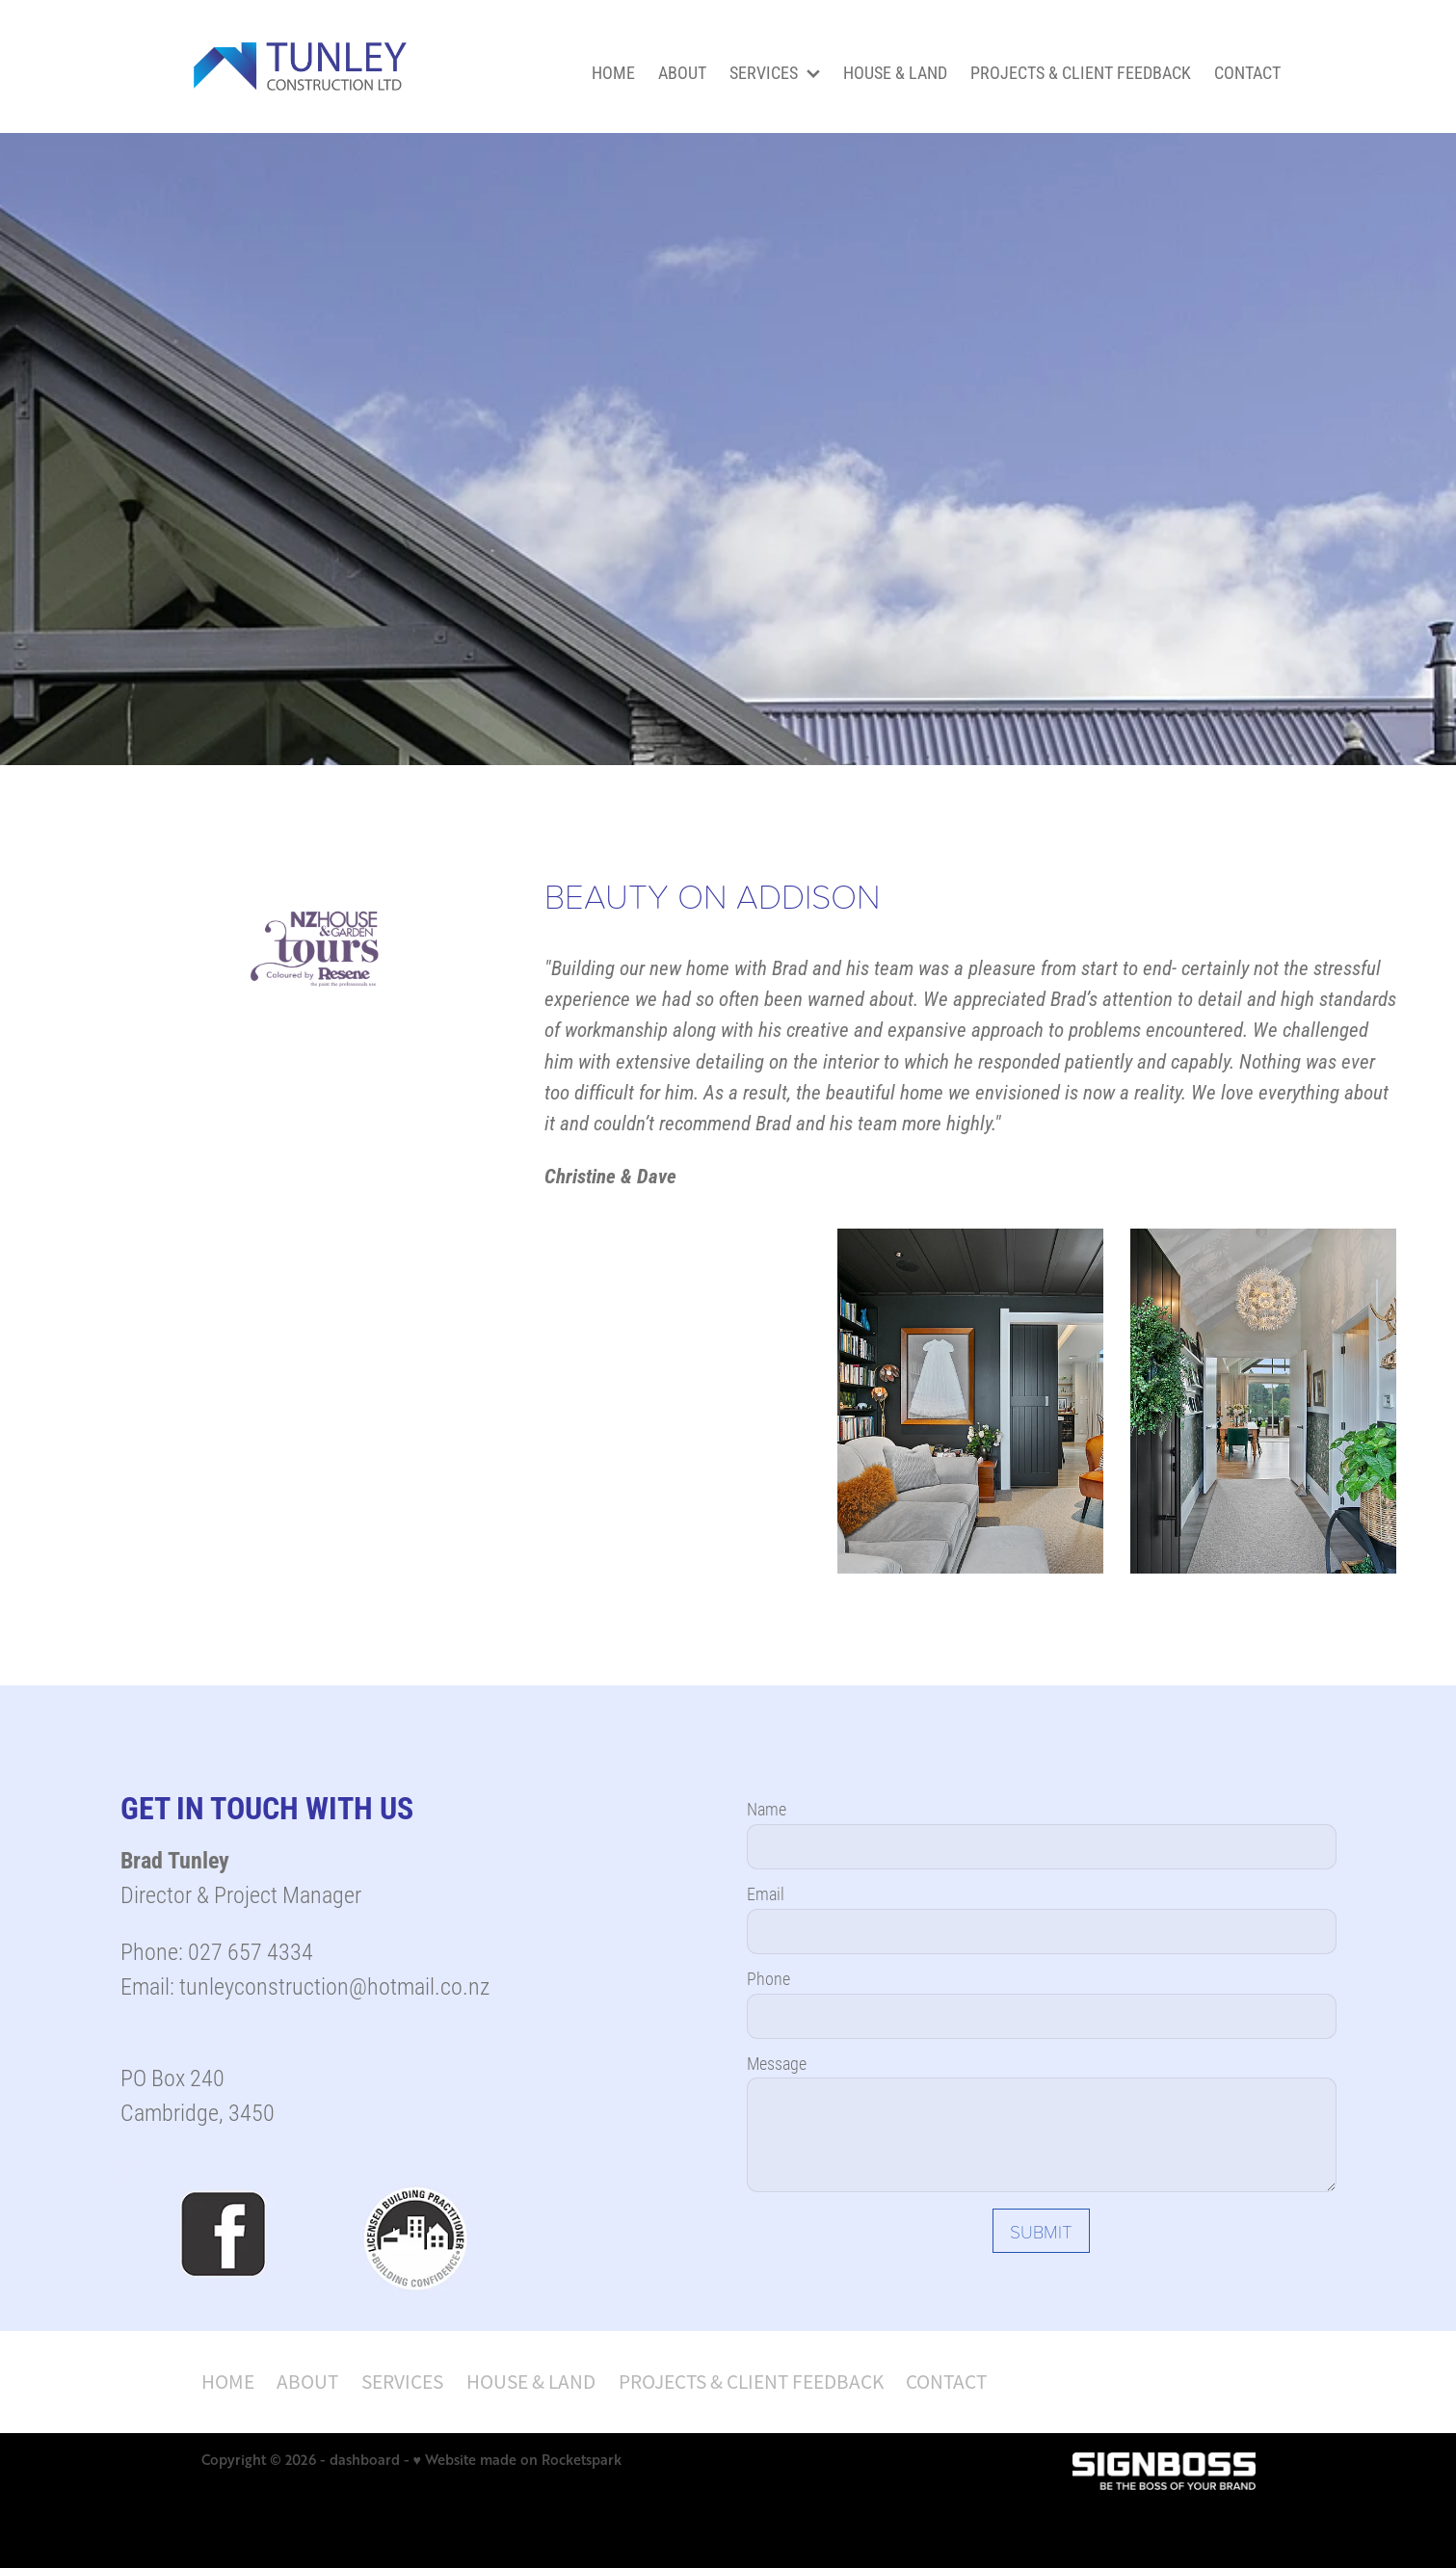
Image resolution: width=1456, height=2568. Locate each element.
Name (766, 1809)
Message (777, 2064)
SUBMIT (1041, 2231)
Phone (768, 1979)
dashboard (365, 2459)
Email (765, 1894)
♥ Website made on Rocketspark (517, 2459)
